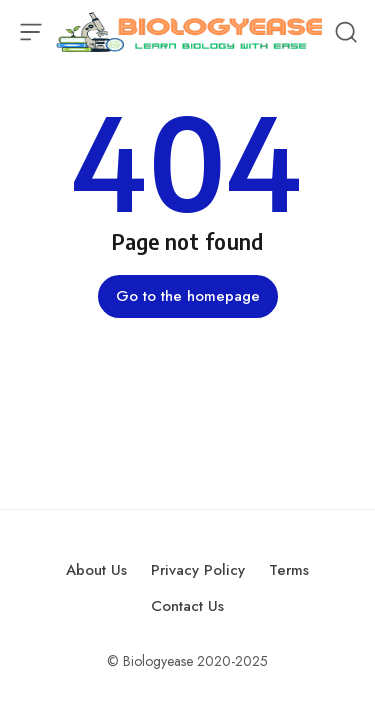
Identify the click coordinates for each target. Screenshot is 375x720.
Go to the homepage (188, 296)
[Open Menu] (31, 32)
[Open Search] (346, 32)
